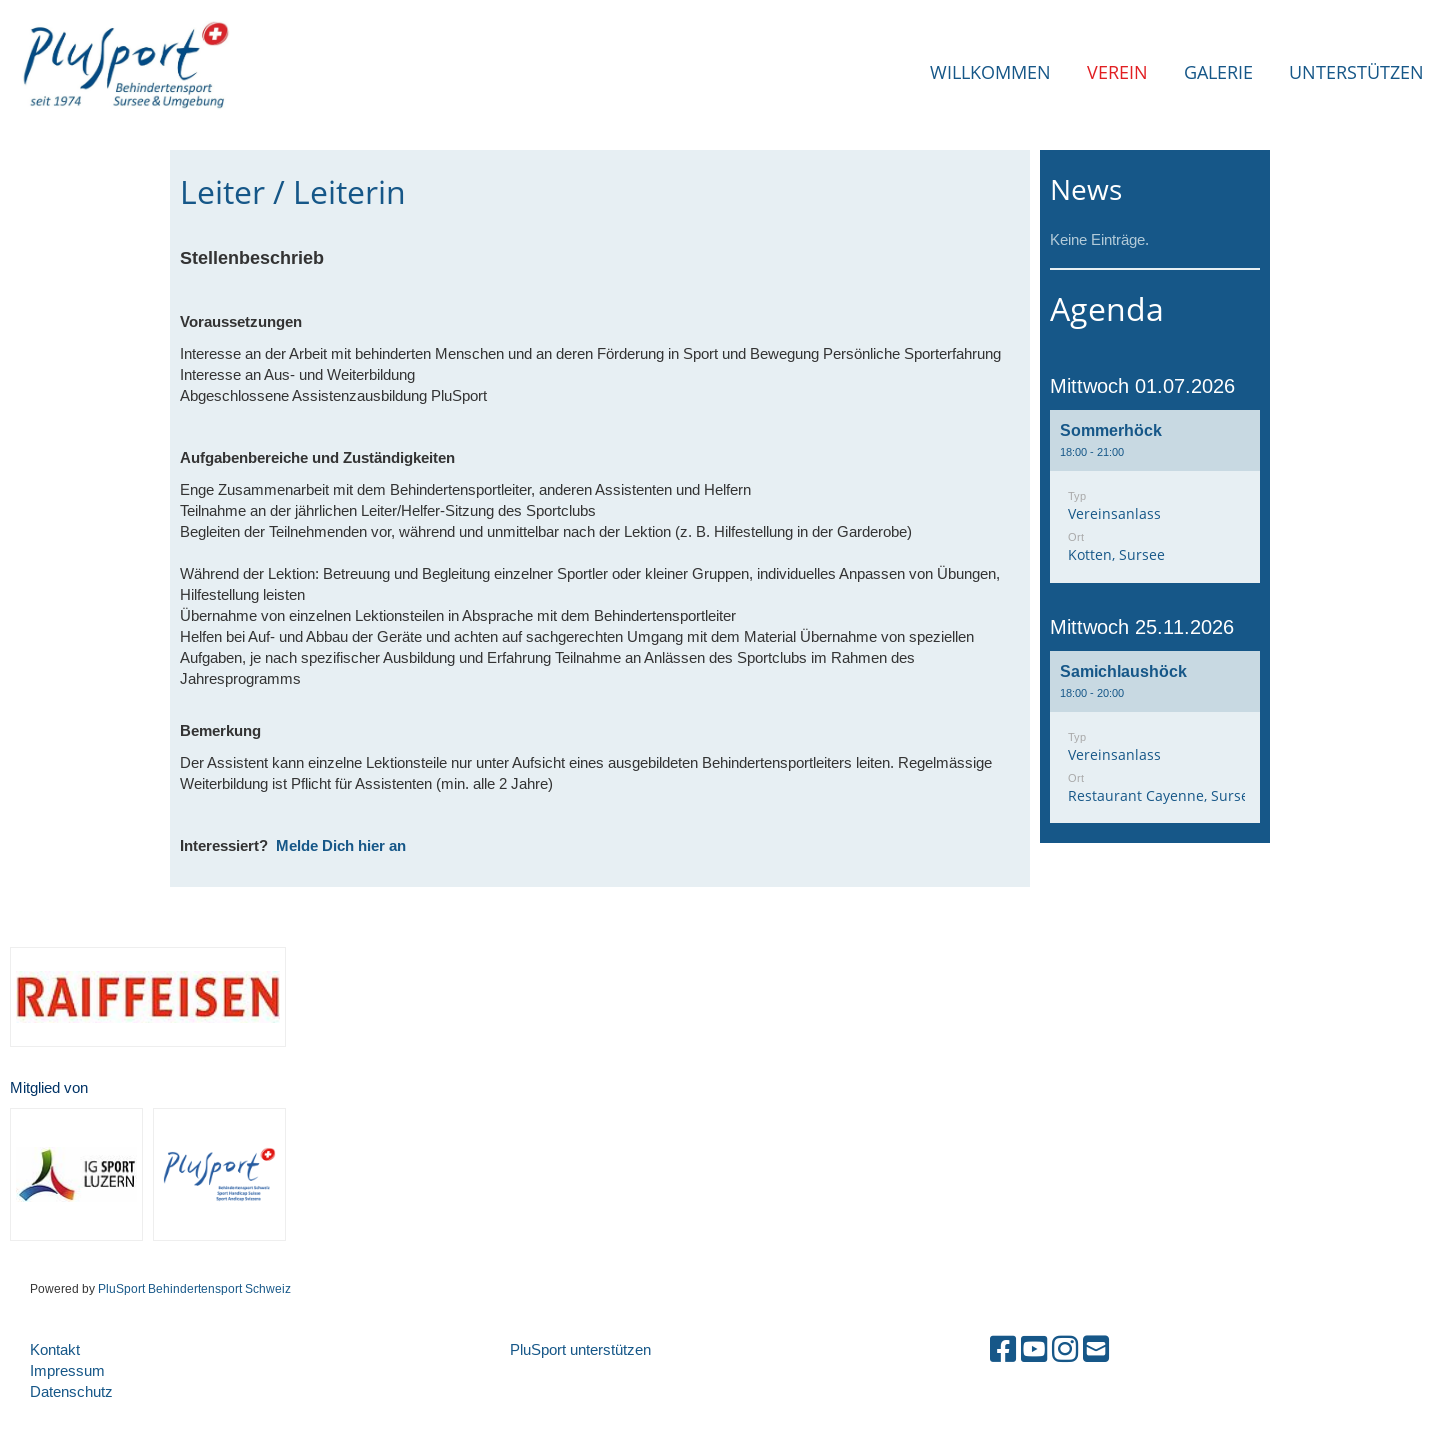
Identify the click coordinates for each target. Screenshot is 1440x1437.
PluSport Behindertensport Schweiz (194, 1288)
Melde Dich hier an (341, 846)
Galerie (1218, 72)
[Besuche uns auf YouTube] (1034, 1349)
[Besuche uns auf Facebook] (1003, 1349)
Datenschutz (71, 1391)
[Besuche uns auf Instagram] (1065, 1349)
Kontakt (55, 1349)
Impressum (67, 1370)
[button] (1155, 496)
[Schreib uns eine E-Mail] (1096, 1349)
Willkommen (990, 72)
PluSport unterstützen (580, 1349)
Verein (1117, 72)
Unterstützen (1356, 72)
